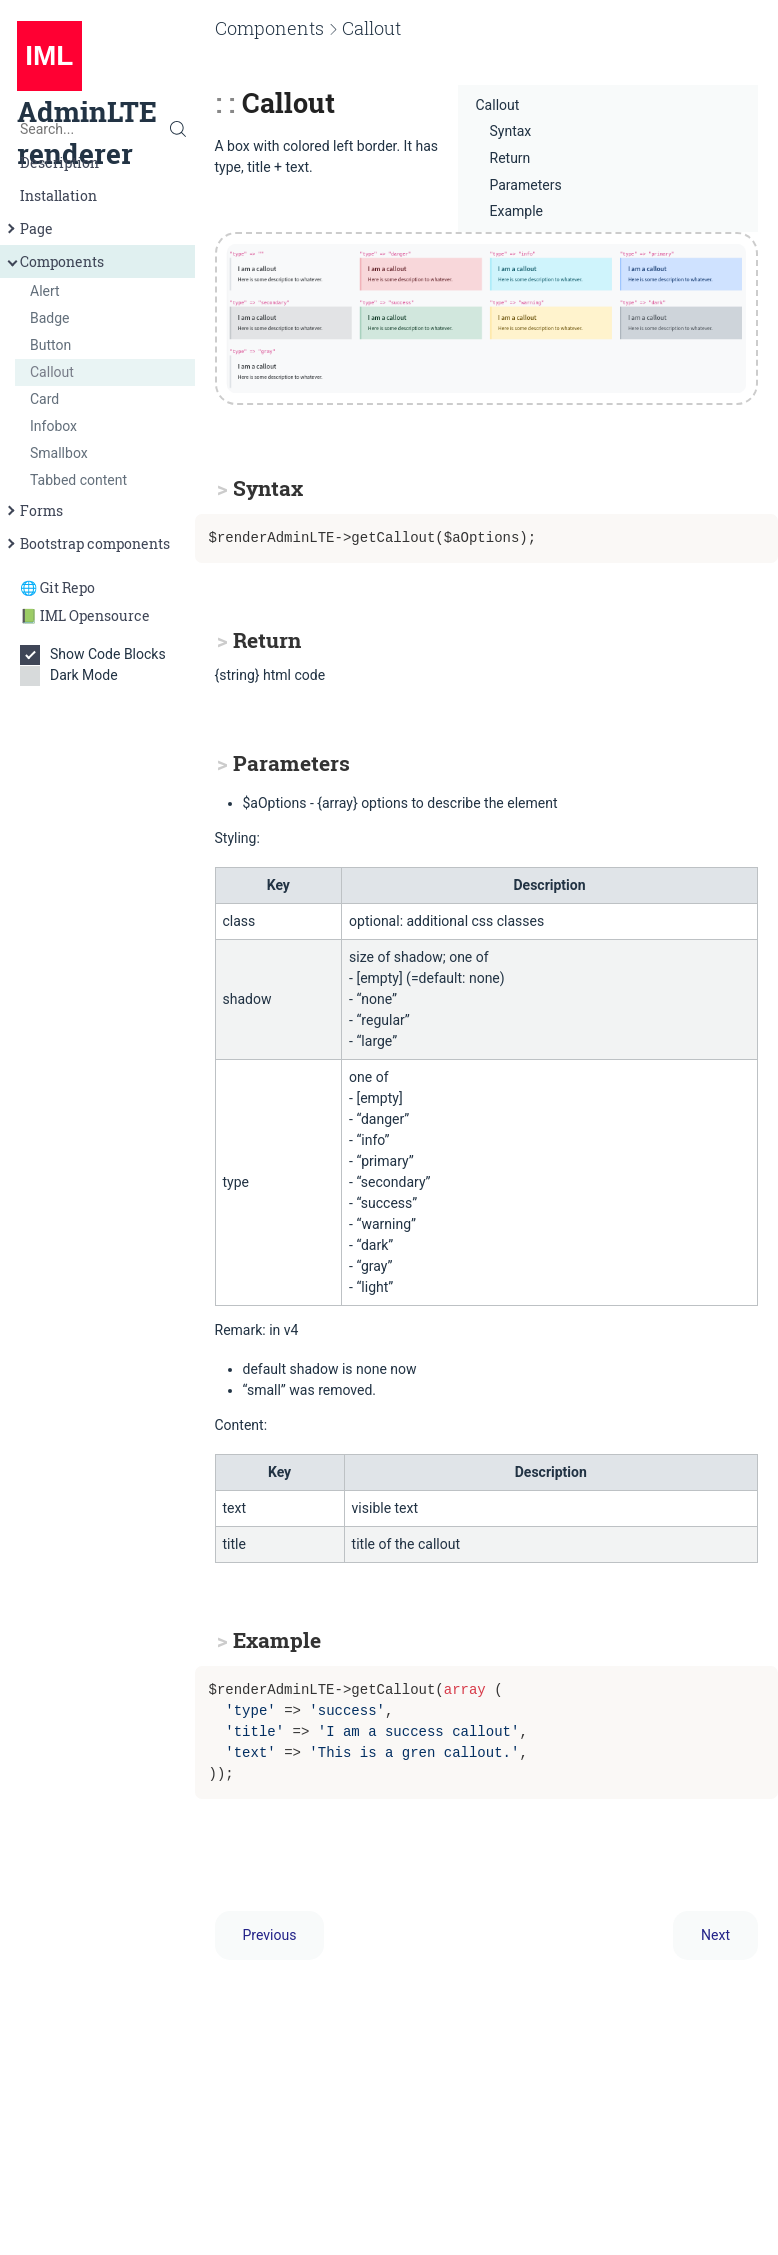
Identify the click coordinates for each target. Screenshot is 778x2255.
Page (28, 228)
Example (516, 211)
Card (44, 399)
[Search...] (97, 129)
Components (54, 261)
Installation (58, 195)
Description (59, 162)
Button (50, 345)
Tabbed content (78, 480)
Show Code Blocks (97, 654)
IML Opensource (95, 615)
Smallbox (59, 453)
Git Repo (67, 587)
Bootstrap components (87, 543)
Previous (270, 1935)
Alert (45, 291)
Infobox (53, 426)
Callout (52, 372)
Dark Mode (75, 675)
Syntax (511, 131)
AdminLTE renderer (87, 102)
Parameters (526, 185)
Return (510, 158)
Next (715, 1935)
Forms (33, 510)
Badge (50, 318)
